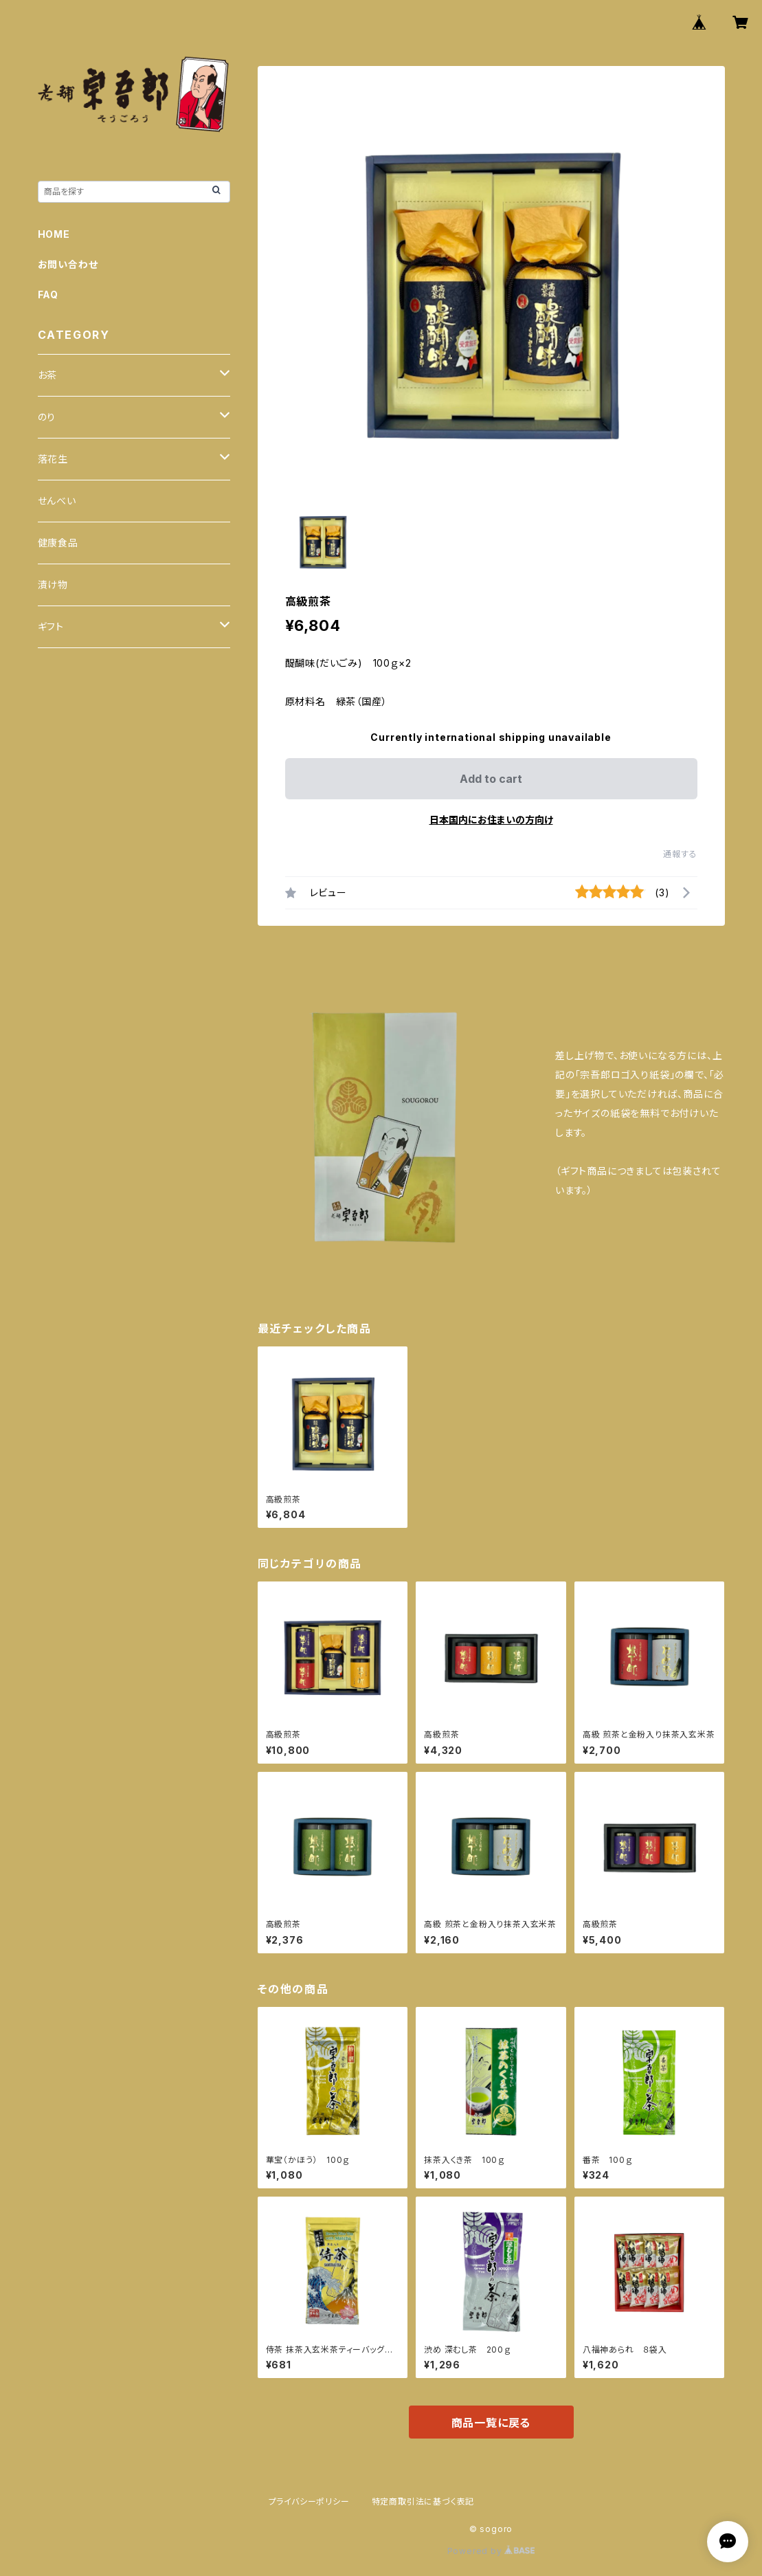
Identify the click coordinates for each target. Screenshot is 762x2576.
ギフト (51, 626)
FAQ (48, 294)
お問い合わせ (68, 264)
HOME (54, 234)
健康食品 (58, 542)
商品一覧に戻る (491, 2423)
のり (47, 417)
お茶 (48, 375)
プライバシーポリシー (309, 2501)
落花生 (53, 459)
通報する (680, 854)
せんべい (57, 501)
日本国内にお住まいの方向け (491, 819)
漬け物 (53, 584)
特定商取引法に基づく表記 (423, 2501)
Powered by (491, 2551)
